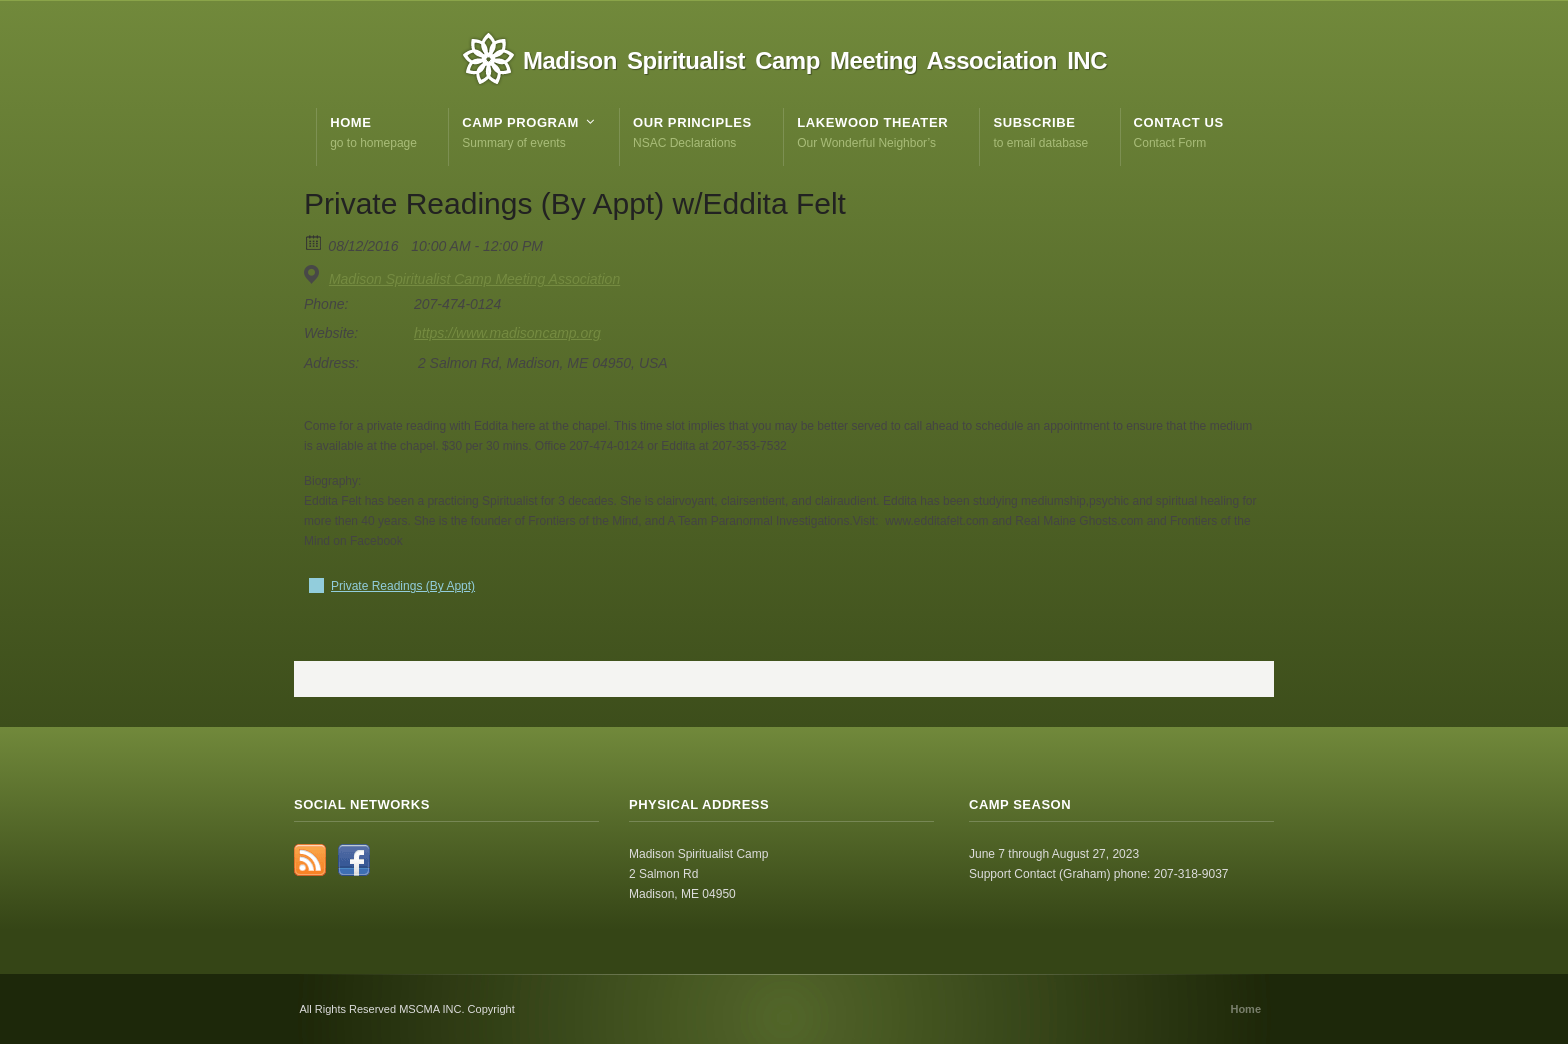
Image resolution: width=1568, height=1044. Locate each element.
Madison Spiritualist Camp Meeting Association (474, 279)
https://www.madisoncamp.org (507, 333)
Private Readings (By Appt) (403, 586)
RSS (310, 860)
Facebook (354, 860)
